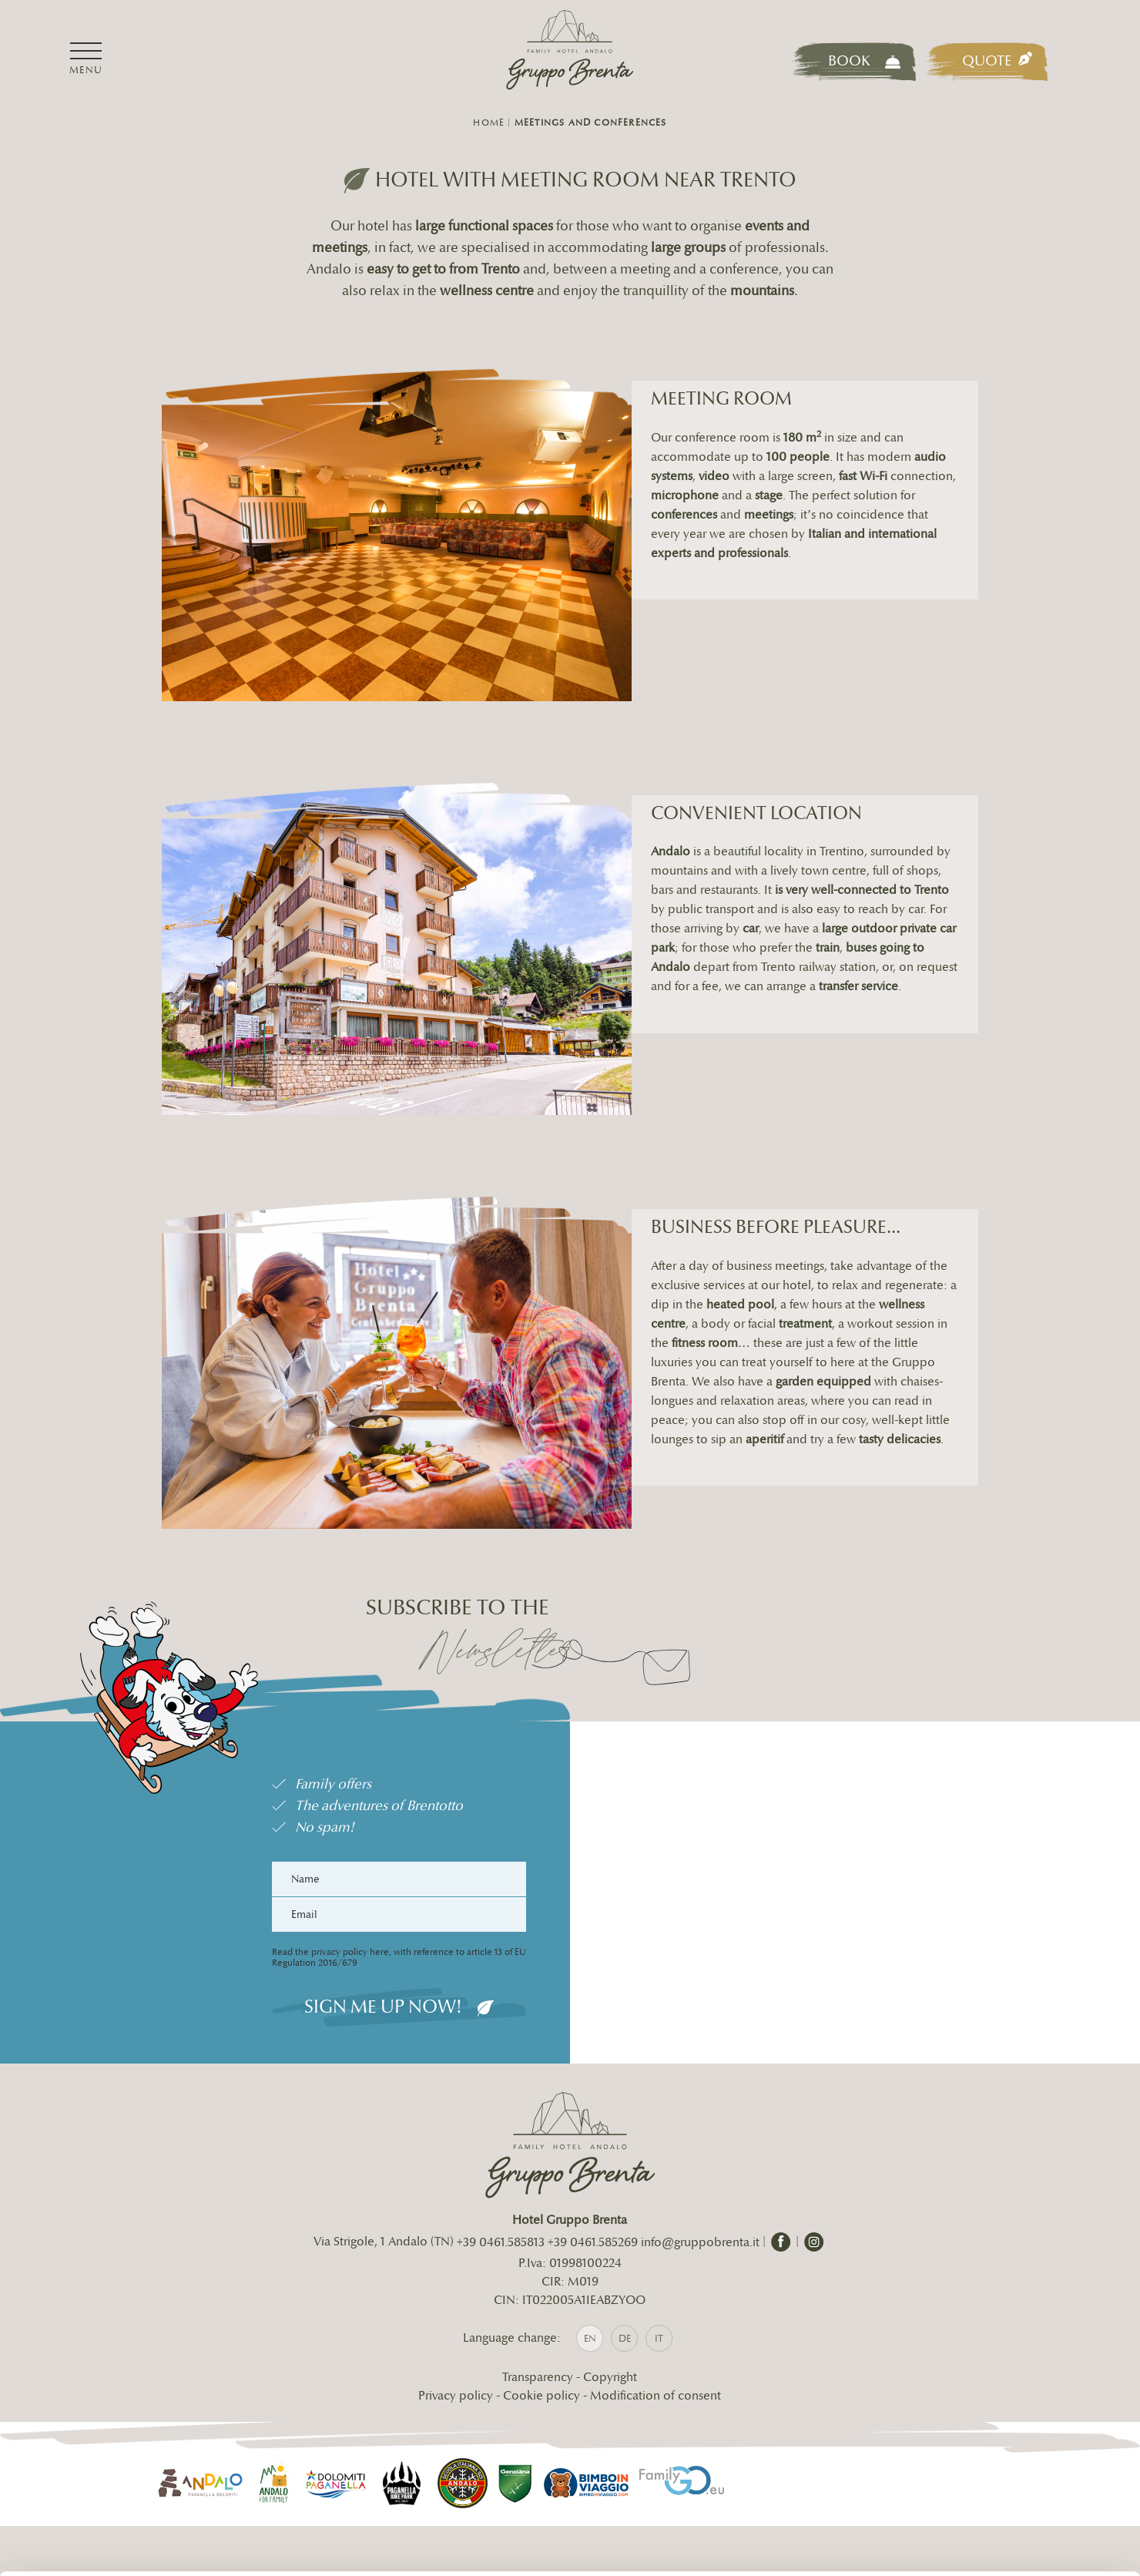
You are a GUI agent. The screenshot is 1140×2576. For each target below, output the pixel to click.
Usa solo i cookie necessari (1011, 2477)
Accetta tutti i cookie (1011, 2376)
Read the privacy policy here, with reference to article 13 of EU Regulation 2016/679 (381, 2026)
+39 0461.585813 (501, 2314)
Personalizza (1011, 2426)
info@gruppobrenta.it (264, 2447)
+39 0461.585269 (593, 2314)
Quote (997, 61)
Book (864, 61)
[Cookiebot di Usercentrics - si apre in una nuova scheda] (99, 2546)
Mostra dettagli (243, 2545)
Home (489, 123)
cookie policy (698, 2484)
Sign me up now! (381, 2075)
